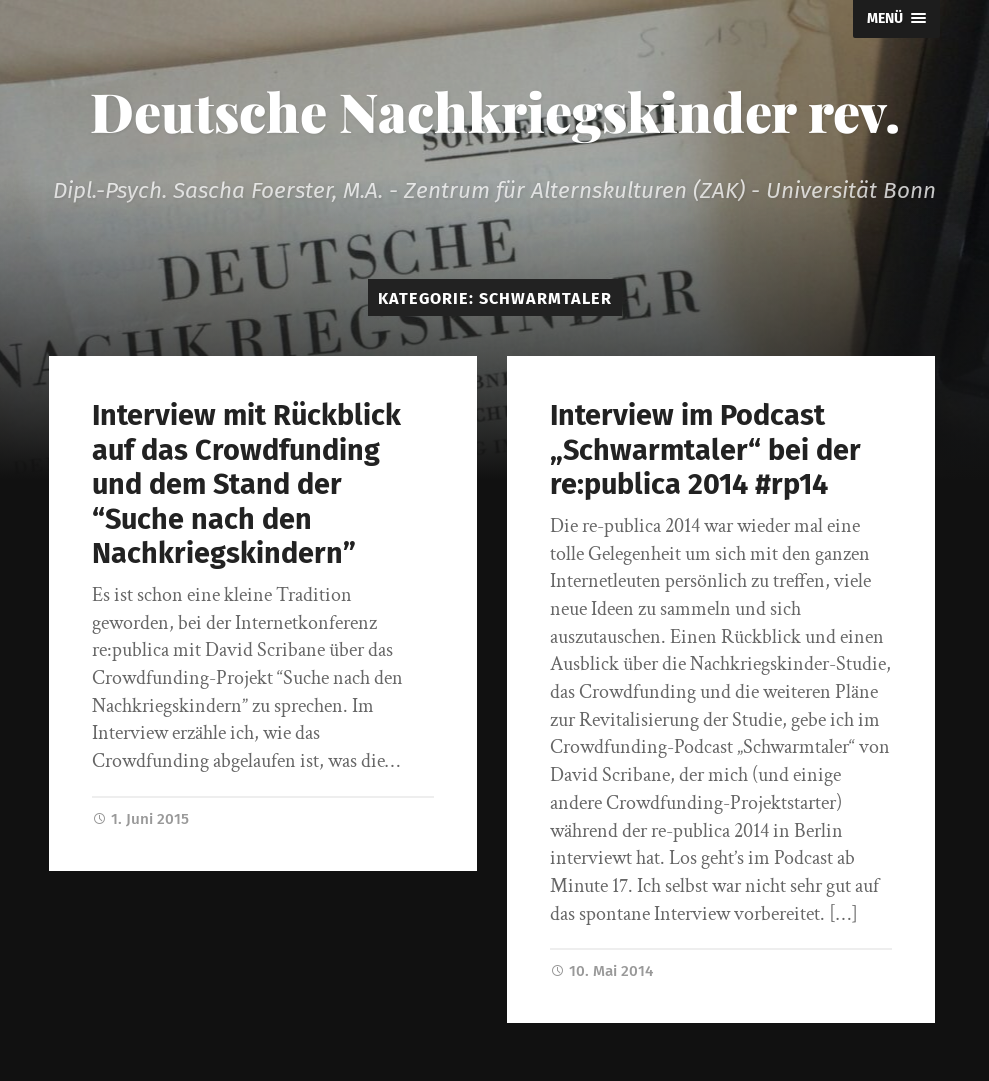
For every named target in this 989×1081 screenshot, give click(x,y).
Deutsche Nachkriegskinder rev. (495, 111)
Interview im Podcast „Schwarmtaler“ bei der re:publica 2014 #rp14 (705, 450)
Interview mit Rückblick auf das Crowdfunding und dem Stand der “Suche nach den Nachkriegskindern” (246, 484)
